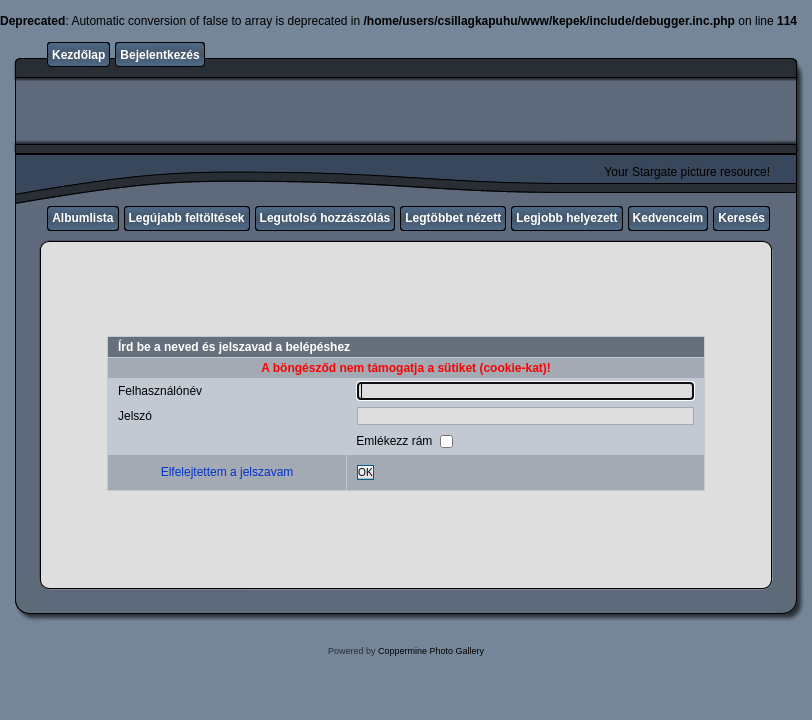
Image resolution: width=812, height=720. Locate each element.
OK (365, 472)
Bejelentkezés (159, 55)
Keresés (741, 218)
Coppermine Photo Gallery (431, 651)
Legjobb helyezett (566, 218)
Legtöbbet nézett (453, 218)
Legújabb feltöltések (187, 218)
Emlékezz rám (395, 440)
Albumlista (82, 218)
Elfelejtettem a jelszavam (227, 472)
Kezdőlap (78, 55)
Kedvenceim (668, 218)
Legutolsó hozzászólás (325, 218)
